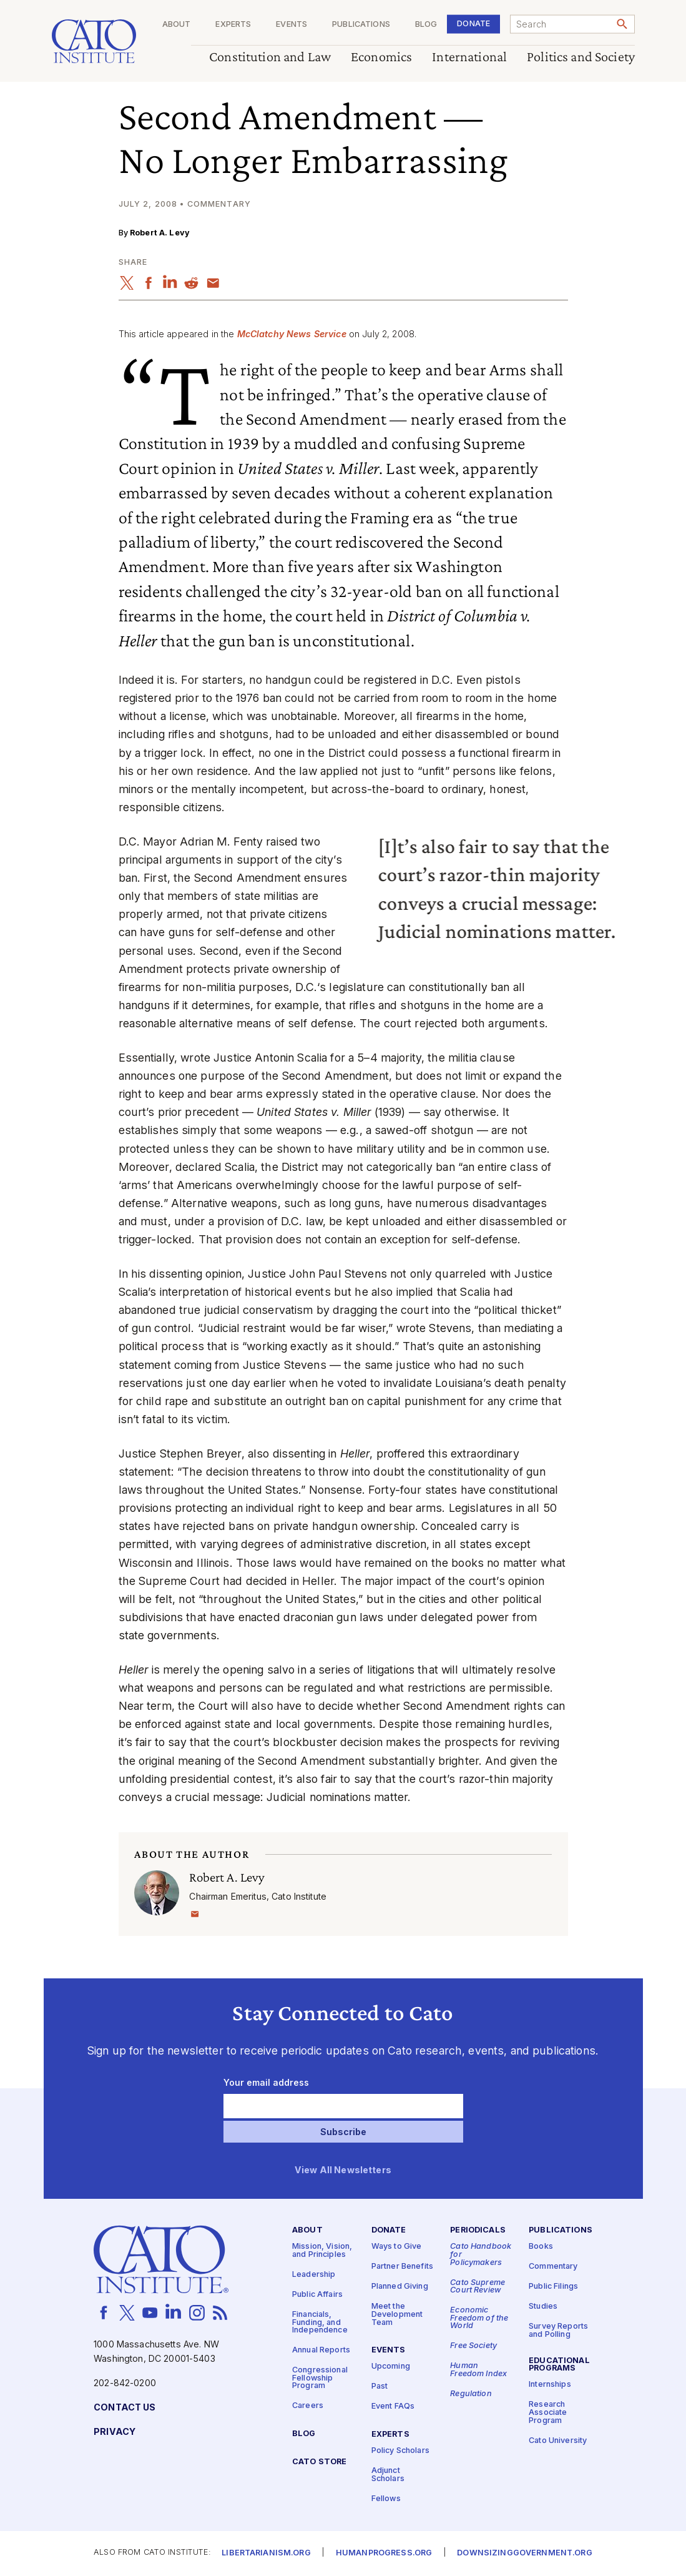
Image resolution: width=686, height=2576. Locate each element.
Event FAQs (392, 2407)
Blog (425, 25)
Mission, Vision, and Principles (322, 2251)
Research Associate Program (548, 2413)
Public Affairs (317, 2295)
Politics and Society (581, 57)
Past (379, 2387)
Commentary (553, 2267)
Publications (361, 25)
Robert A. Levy (160, 232)
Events (291, 25)
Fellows (386, 2499)
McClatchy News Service (291, 333)
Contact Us (124, 2407)
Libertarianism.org (266, 2554)
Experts (233, 25)
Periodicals (478, 2231)
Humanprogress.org (384, 2554)
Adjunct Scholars (387, 2475)
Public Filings (553, 2287)
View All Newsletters (343, 2170)
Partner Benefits (402, 2267)
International (469, 57)
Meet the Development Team (397, 2315)
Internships (550, 2385)
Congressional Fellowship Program (320, 2379)
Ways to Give (396, 2247)
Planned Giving (399, 2287)
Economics (381, 57)
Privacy (114, 2432)
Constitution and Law (270, 57)
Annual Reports (321, 2351)
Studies (543, 2307)
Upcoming (390, 2367)
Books (541, 2247)
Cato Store (319, 2463)
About (176, 25)
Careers (307, 2406)
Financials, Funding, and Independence (320, 2322)
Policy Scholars (400, 2451)
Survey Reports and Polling (558, 2331)
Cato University (558, 2441)
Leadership (313, 2275)
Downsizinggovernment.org (524, 2554)
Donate (473, 23)
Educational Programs (559, 2365)
